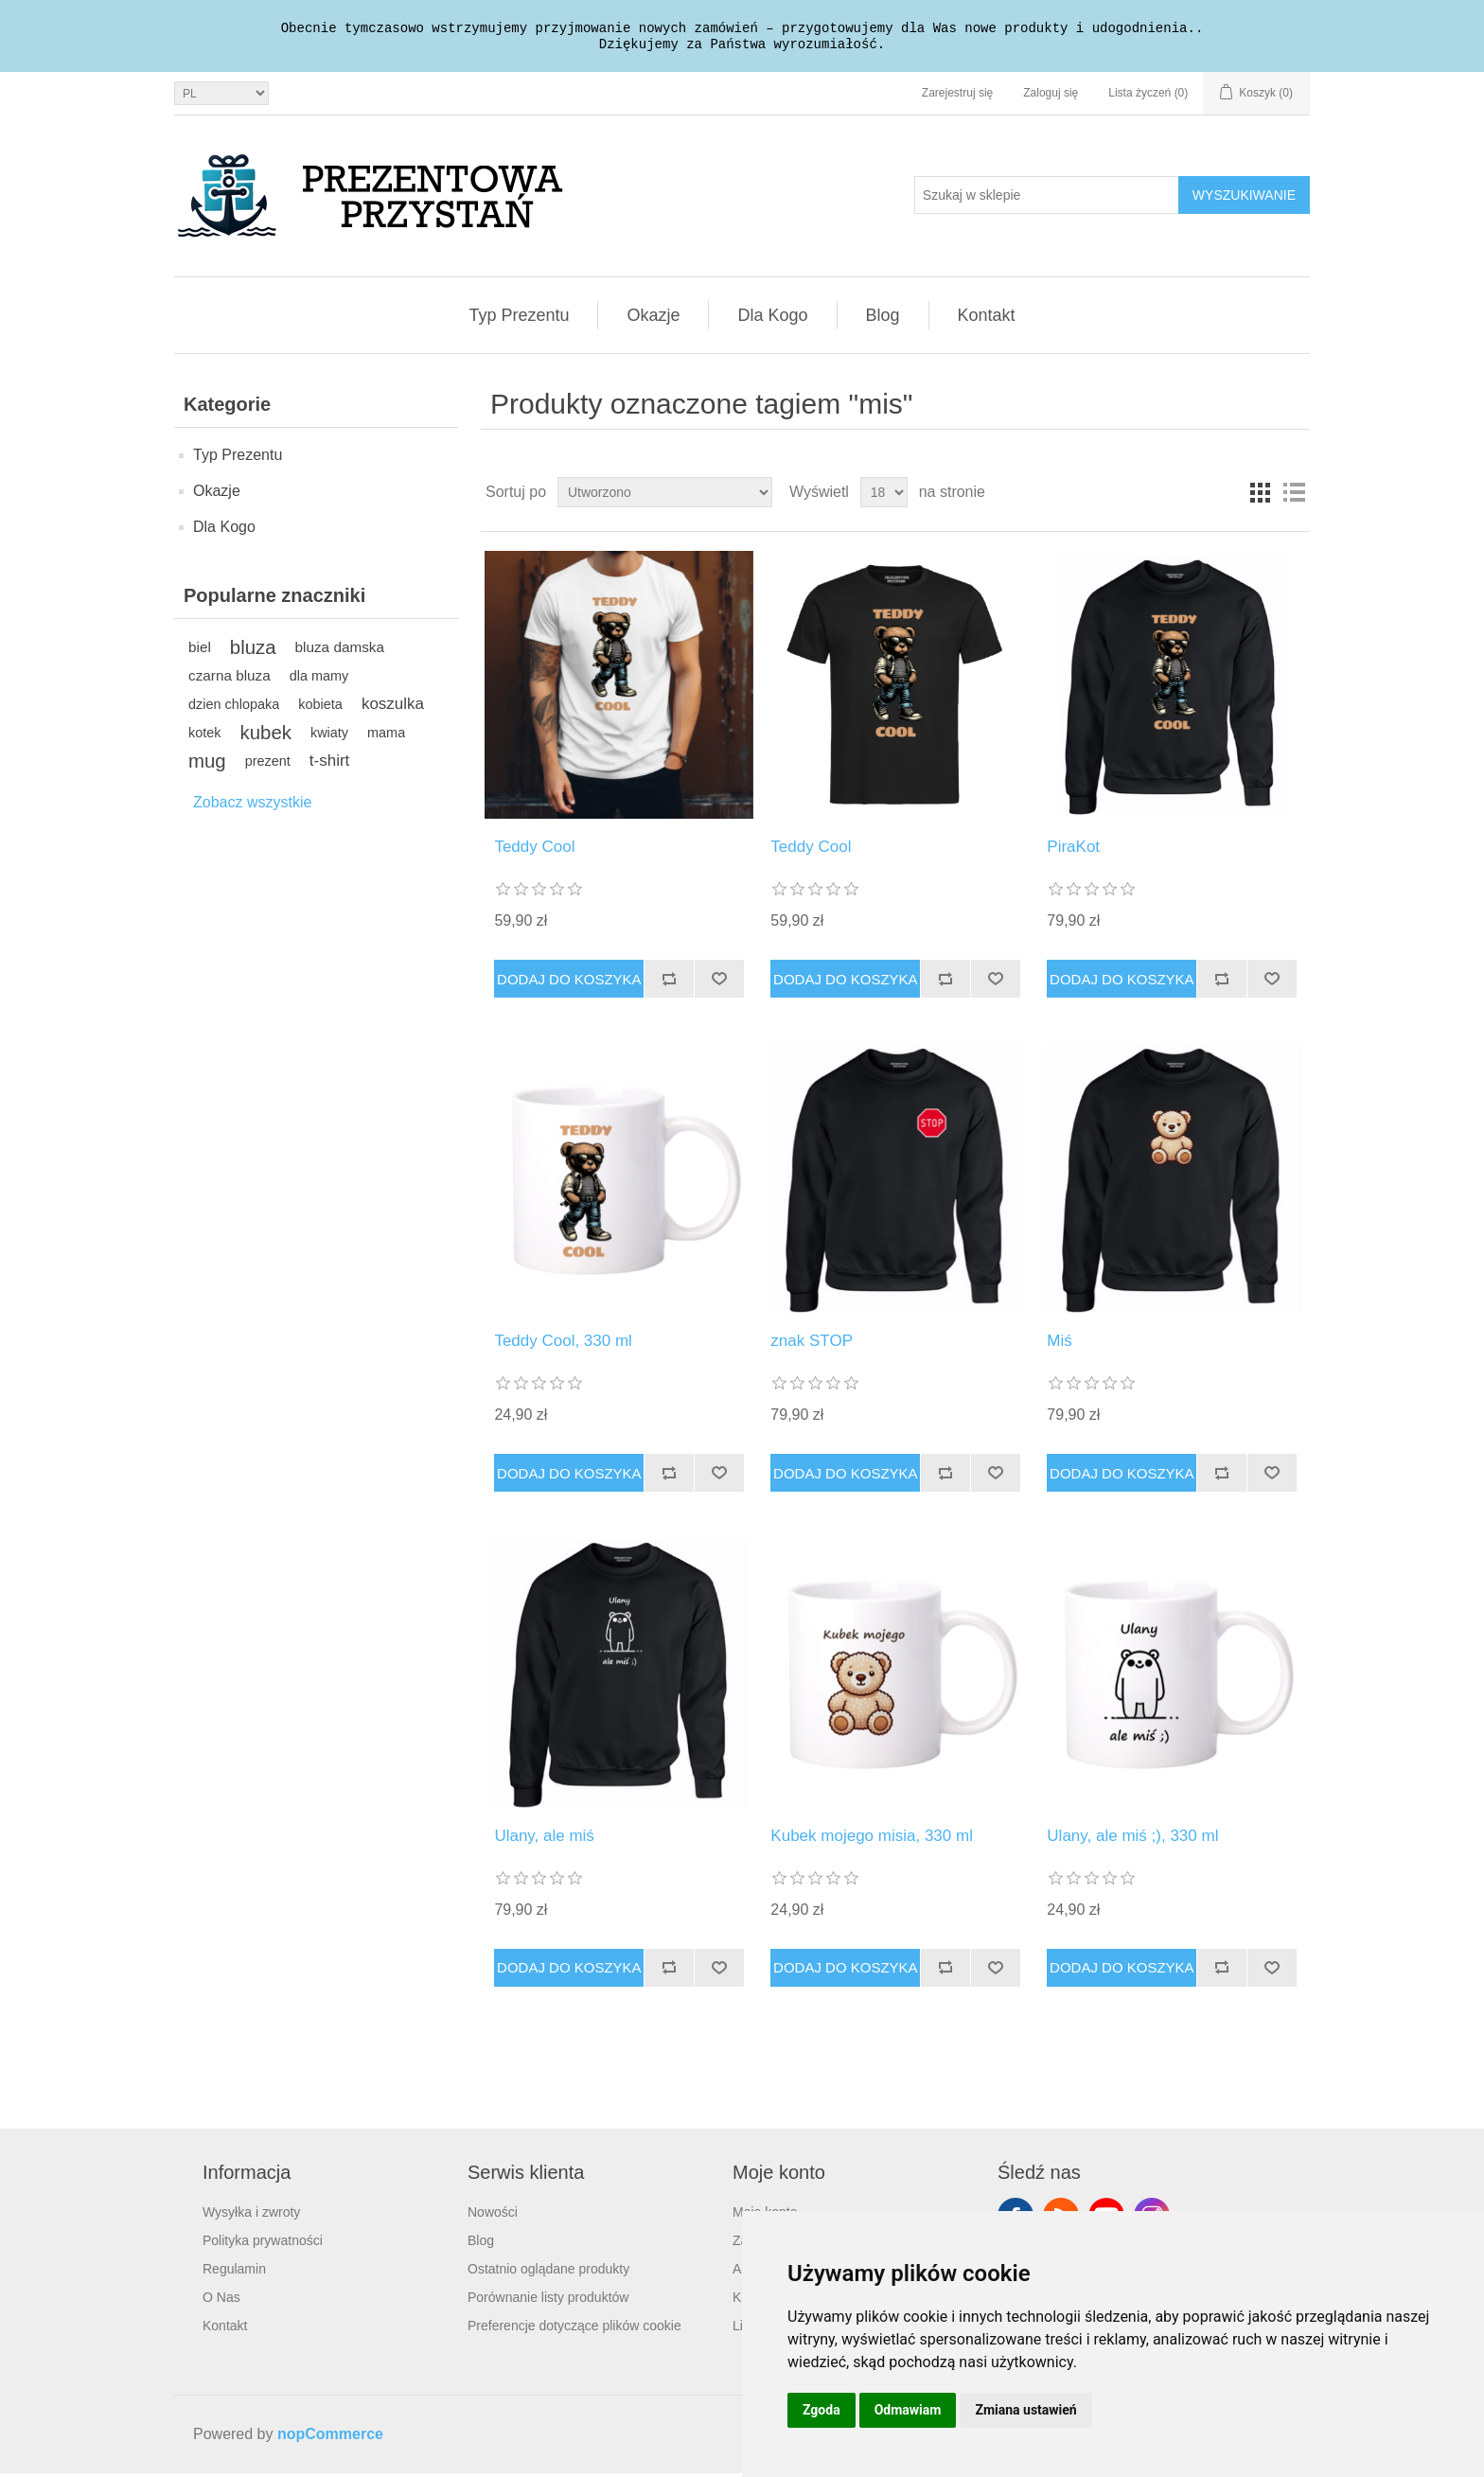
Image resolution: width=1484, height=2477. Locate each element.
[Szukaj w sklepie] (1046, 199)
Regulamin (234, 2272)
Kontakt (987, 319)
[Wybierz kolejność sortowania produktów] (664, 496)
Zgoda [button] (821, 2409)
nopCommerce (330, 2438)
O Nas (221, 2301)
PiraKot (1073, 850)
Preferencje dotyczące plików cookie (574, 2329)
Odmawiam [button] (908, 2409)
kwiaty (329, 736)
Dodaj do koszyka (569, 983)
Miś (1059, 1345)
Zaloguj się (1050, 96)
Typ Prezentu (518, 319)
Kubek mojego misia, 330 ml (871, 1840)
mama (386, 736)
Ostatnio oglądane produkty (548, 2272)
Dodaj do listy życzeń (719, 982)
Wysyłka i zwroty (251, 2215)
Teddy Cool (534, 850)
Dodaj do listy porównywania (669, 982)
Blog (883, 319)
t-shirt (329, 764)
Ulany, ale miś (544, 1840)
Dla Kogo (772, 319)
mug (207, 764)
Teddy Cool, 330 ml (563, 1345)
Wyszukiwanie (1244, 198)
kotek (204, 736)
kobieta (320, 708)
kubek (266, 736)
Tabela (1259, 496)
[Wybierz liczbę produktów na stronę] (884, 496)
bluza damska (339, 651)
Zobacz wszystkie (252, 806)
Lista (1293, 496)
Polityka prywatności (263, 2244)
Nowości (493, 2215)
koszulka (393, 708)
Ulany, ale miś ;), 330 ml (1132, 1840)
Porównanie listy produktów (548, 2301)
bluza (253, 651)
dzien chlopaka (233, 708)
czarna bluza (229, 679)
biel (199, 651)
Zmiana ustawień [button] (1025, 2409)
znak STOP (811, 1345)
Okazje (653, 319)
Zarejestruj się (957, 96)
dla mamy (319, 679)
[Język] (221, 97)
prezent (268, 764)
